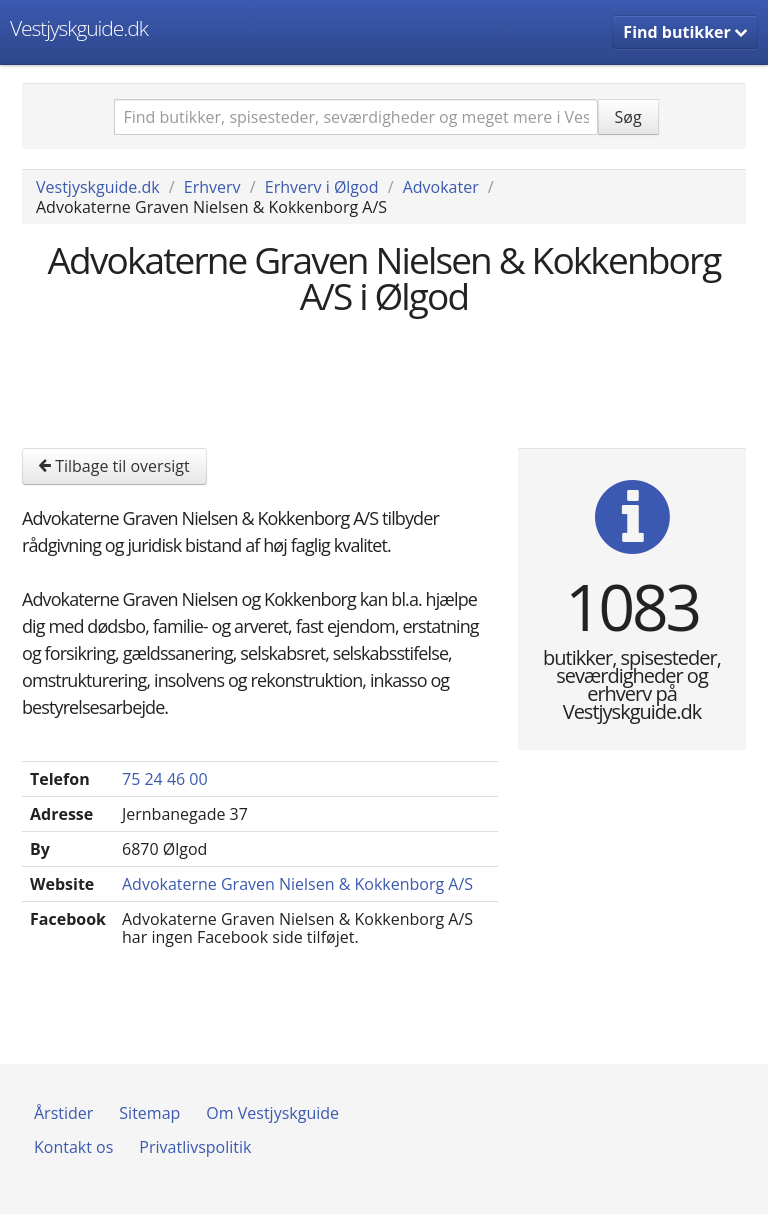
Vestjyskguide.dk (79, 28)
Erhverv (212, 187)
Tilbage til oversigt (114, 466)
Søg (628, 117)
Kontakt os (73, 1147)
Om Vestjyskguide (272, 1113)
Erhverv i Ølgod (322, 187)
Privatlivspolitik (195, 1147)
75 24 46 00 (165, 779)
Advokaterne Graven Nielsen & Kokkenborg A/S (297, 884)
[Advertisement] (386, 379)
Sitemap (149, 1113)
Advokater (441, 187)
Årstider (63, 1113)
